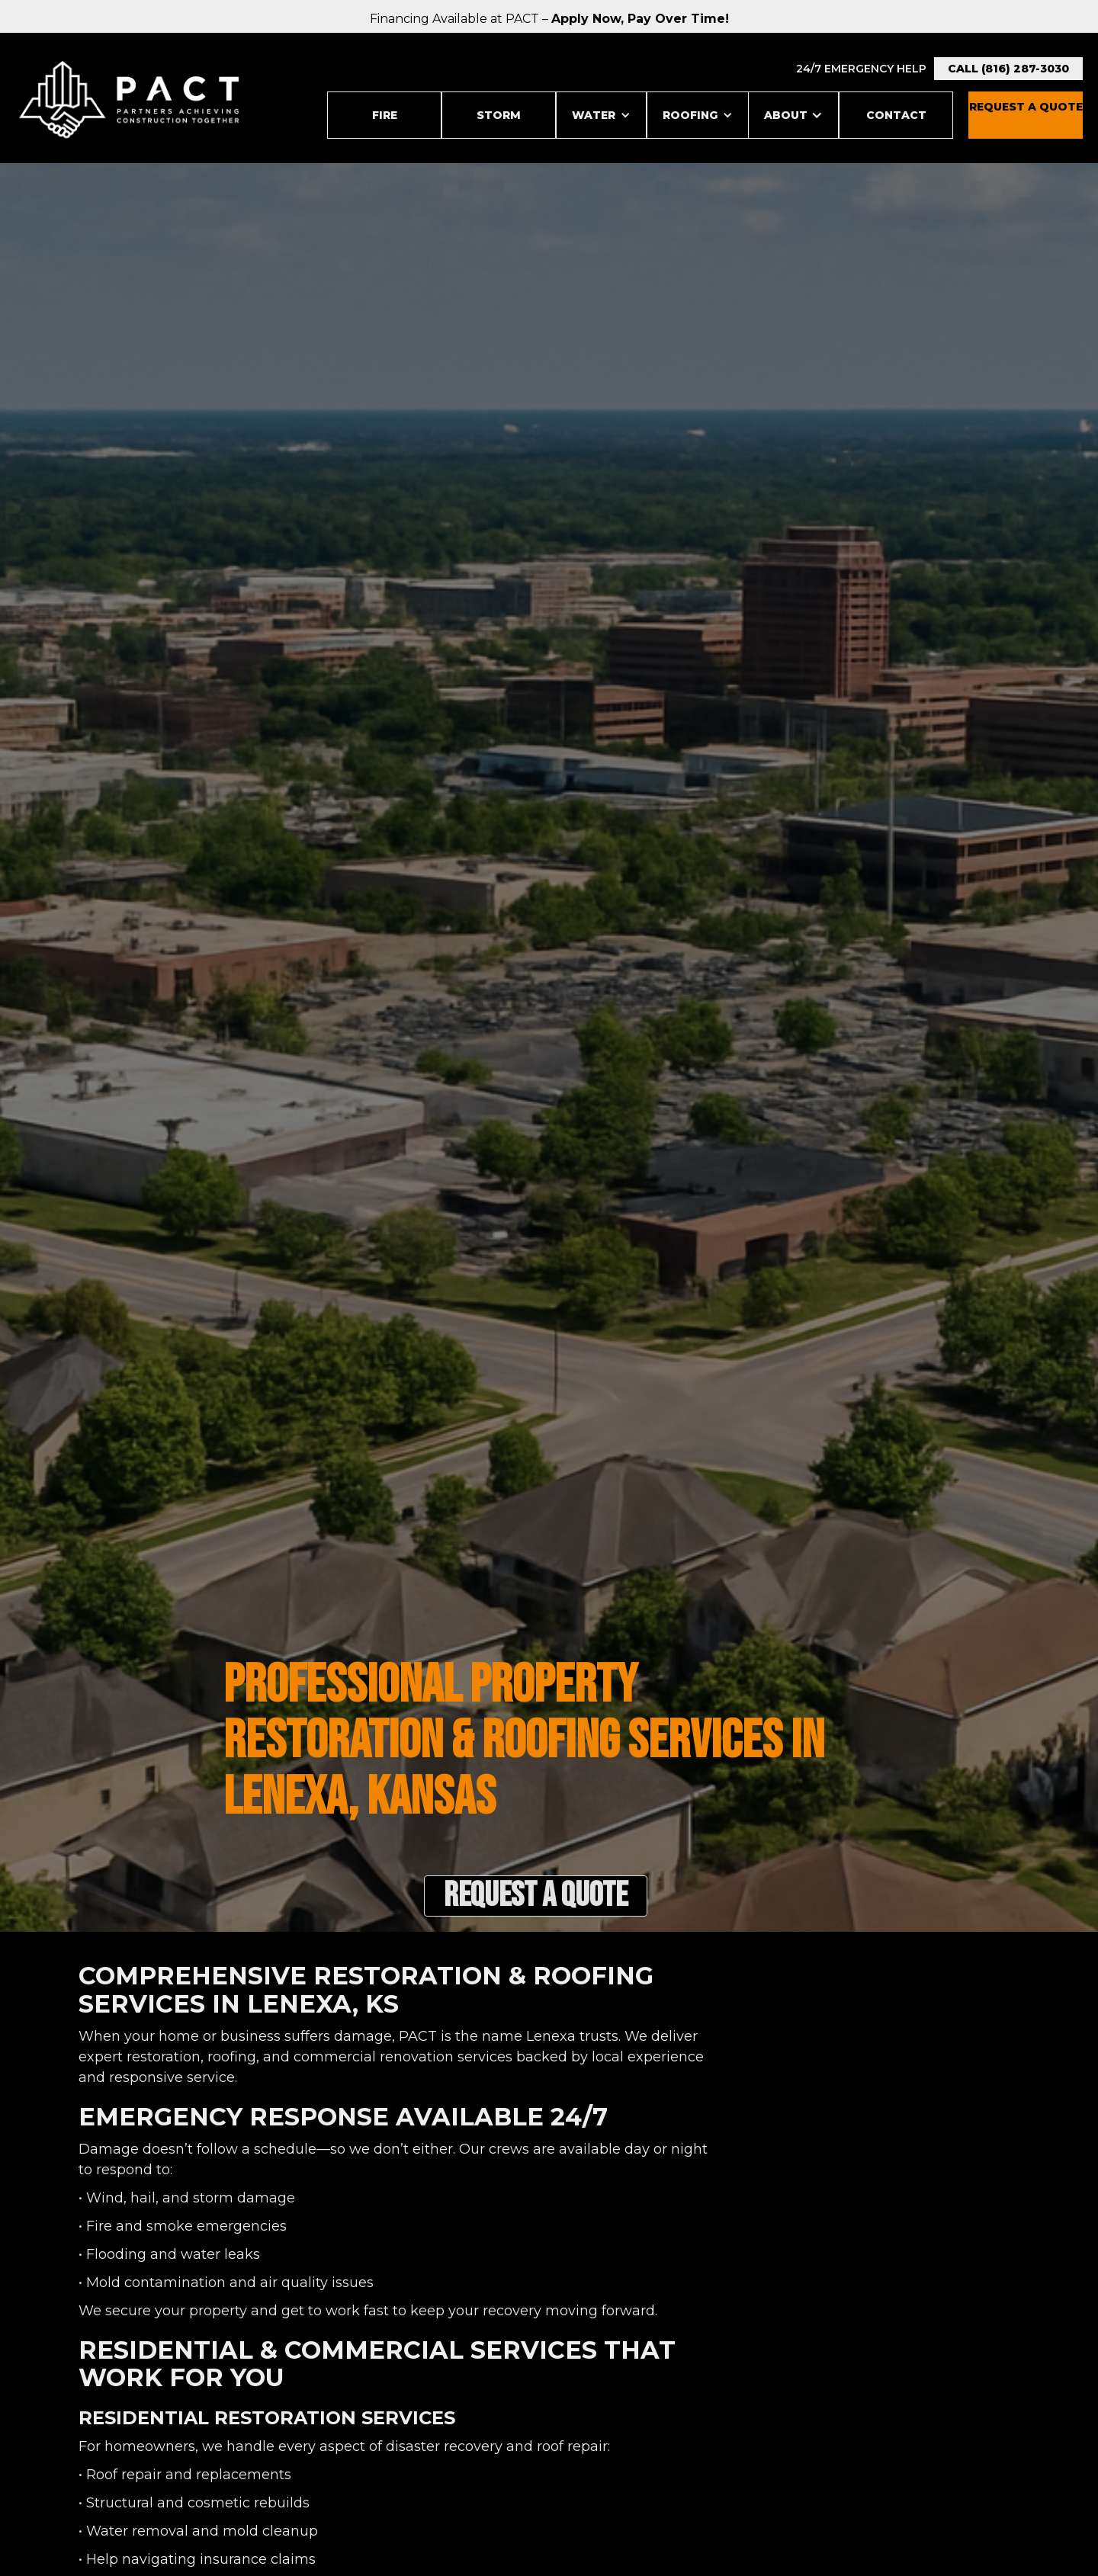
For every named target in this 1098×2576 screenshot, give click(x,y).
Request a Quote (536, 1896)
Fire (384, 115)
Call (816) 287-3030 (1008, 68)
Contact (896, 115)
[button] (601, 115)
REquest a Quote (1026, 107)
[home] (129, 100)
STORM (499, 115)
